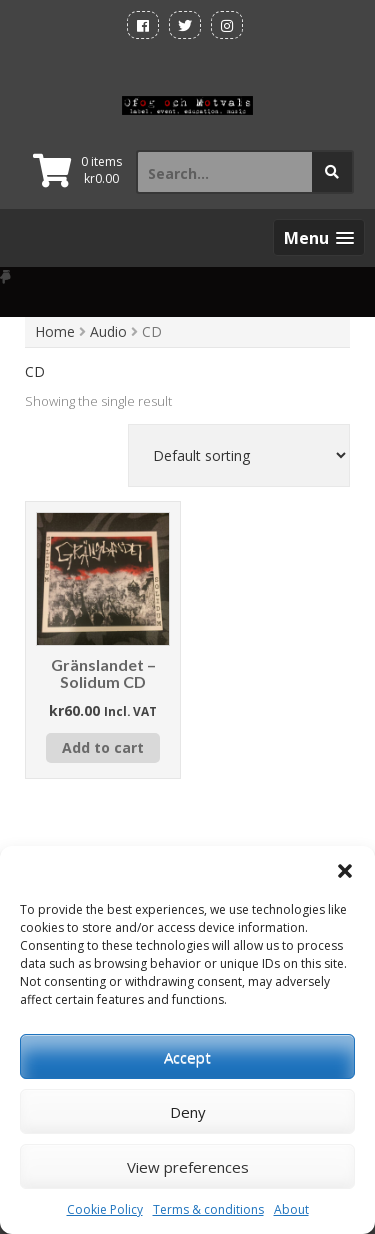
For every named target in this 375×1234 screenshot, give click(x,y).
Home (55, 331)
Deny (188, 1112)
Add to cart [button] (103, 747)
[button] (345, 871)
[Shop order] (239, 455)
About (291, 1209)
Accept (187, 1057)
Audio (108, 331)
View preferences (188, 1167)
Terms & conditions (208, 1209)
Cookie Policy (105, 1209)
